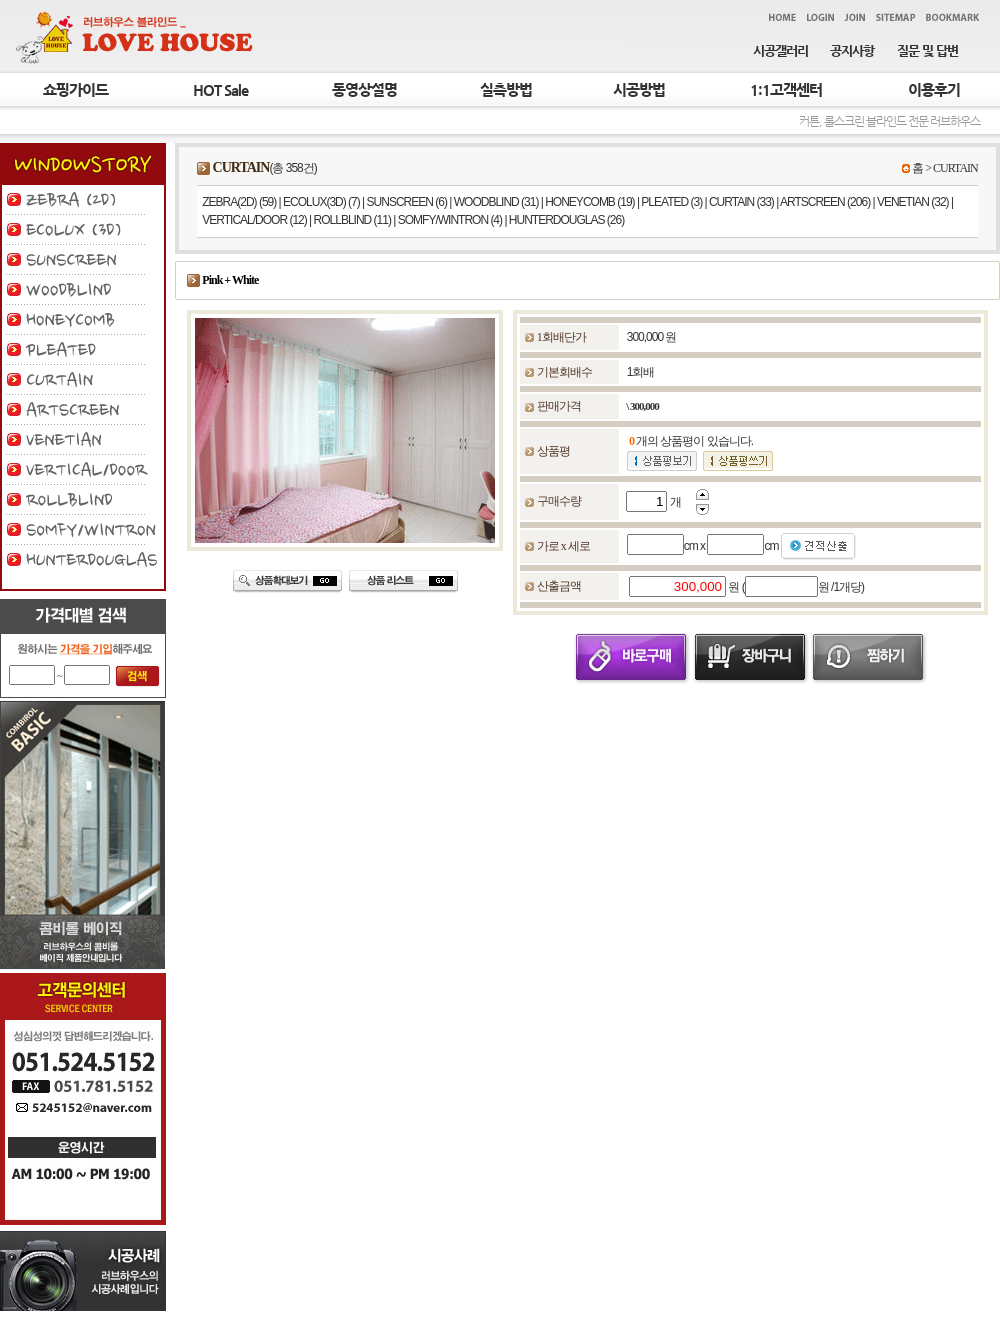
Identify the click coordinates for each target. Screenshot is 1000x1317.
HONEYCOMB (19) (589, 202)
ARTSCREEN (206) (825, 202)
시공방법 (639, 90)
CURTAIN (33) (741, 202)
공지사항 (852, 50)
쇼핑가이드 (75, 90)
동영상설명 (364, 90)
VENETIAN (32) (913, 202)
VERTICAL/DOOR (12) (254, 220)
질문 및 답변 (927, 50)
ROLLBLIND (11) (352, 220)
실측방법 (506, 90)
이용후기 (934, 90)
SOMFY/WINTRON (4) (450, 220)
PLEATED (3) (671, 202)
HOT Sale (220, 90)
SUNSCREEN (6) (407, 202)
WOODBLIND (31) (496, 202)
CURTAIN (955, 168)
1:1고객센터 (786, 90)
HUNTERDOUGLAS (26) (566, 220)
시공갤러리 (780, 50)
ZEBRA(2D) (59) (239, 202)
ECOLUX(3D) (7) (321, 202)
